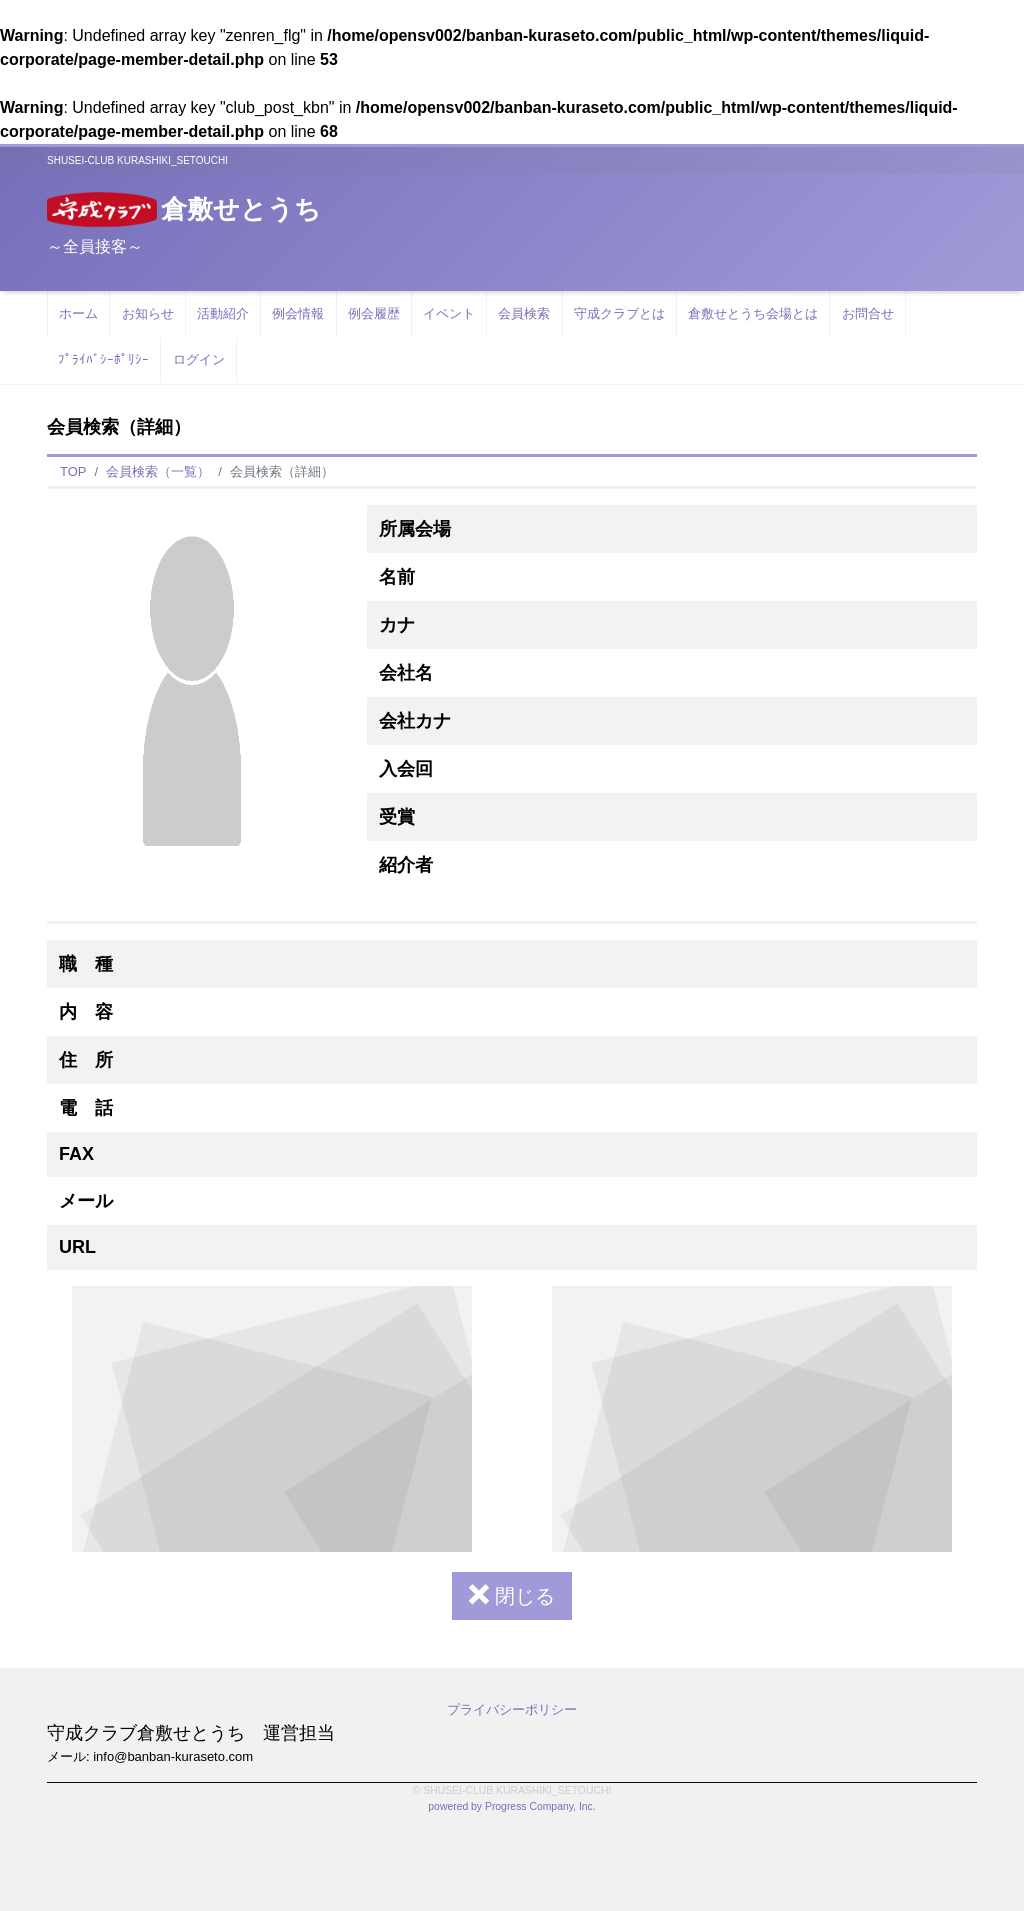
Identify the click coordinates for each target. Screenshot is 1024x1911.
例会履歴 (374, 313)
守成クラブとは (619, 313)
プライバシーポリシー (512, 1709)
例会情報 (298, 313)
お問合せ (868, 313)
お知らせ (148, 313)
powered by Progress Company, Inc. (511, 1806)
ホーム (78, 313)
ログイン (199, 359)
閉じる (512, 1595)
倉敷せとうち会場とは (753, 313)
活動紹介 (223, 313)
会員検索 (524, 313)
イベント (449, 313)
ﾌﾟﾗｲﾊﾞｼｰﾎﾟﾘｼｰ (103, 359)
